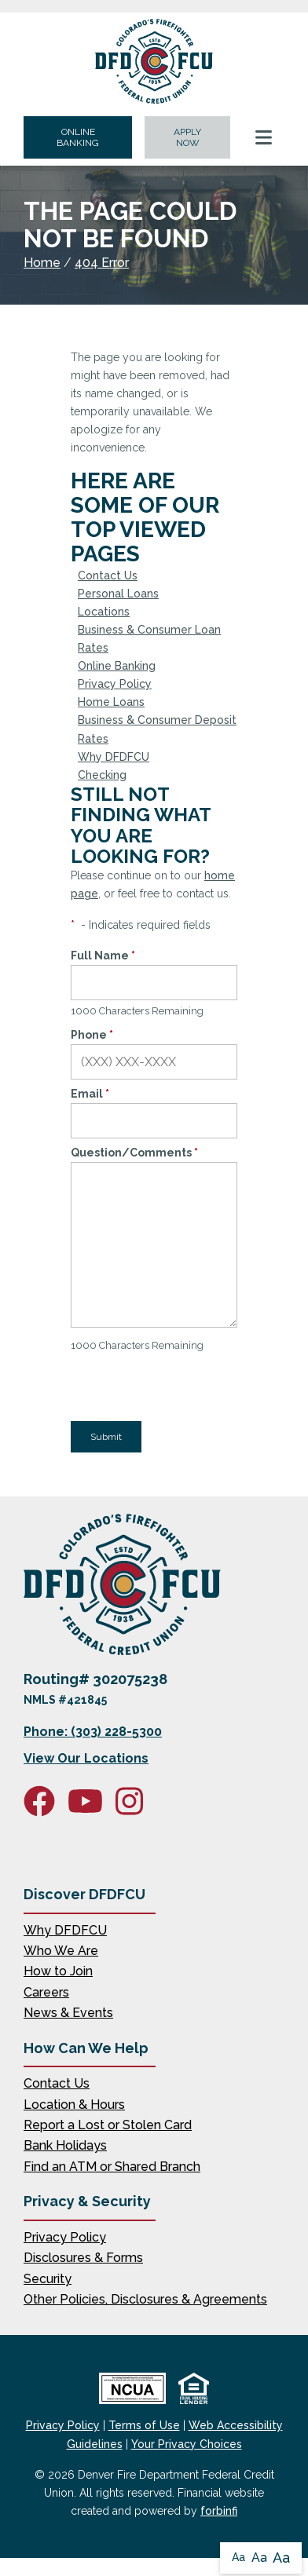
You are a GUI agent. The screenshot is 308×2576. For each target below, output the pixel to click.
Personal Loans (118, 593)
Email (90, 1093)
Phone (92, 1035)
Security (48, 2278)
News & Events (68, 2012)
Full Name (103, 955)
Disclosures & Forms (83, 2257)
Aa (238, 2557)
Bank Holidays (65, 2145)
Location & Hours (74, 2104)
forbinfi (218, 2511)
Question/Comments (134, 1152)
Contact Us (108, 575)
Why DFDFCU (113, 757)
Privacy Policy (115, 684)
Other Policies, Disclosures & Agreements (145, 2299)
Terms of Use (144, 2425)
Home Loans (111, 702)
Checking (102, 775)
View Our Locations (86, 1758)
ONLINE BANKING (78, 137)
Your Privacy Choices (186, 2444)
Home (42, 262)
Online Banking (117, 666)
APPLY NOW (187, 137)
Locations (104, 611)
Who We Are (61, 1950)
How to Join (58, 1971)
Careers (46, 1992)
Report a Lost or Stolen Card (108, 2124)
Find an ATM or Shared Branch (112, 2166)
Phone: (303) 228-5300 (93, 1731)
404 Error (102, 262)
